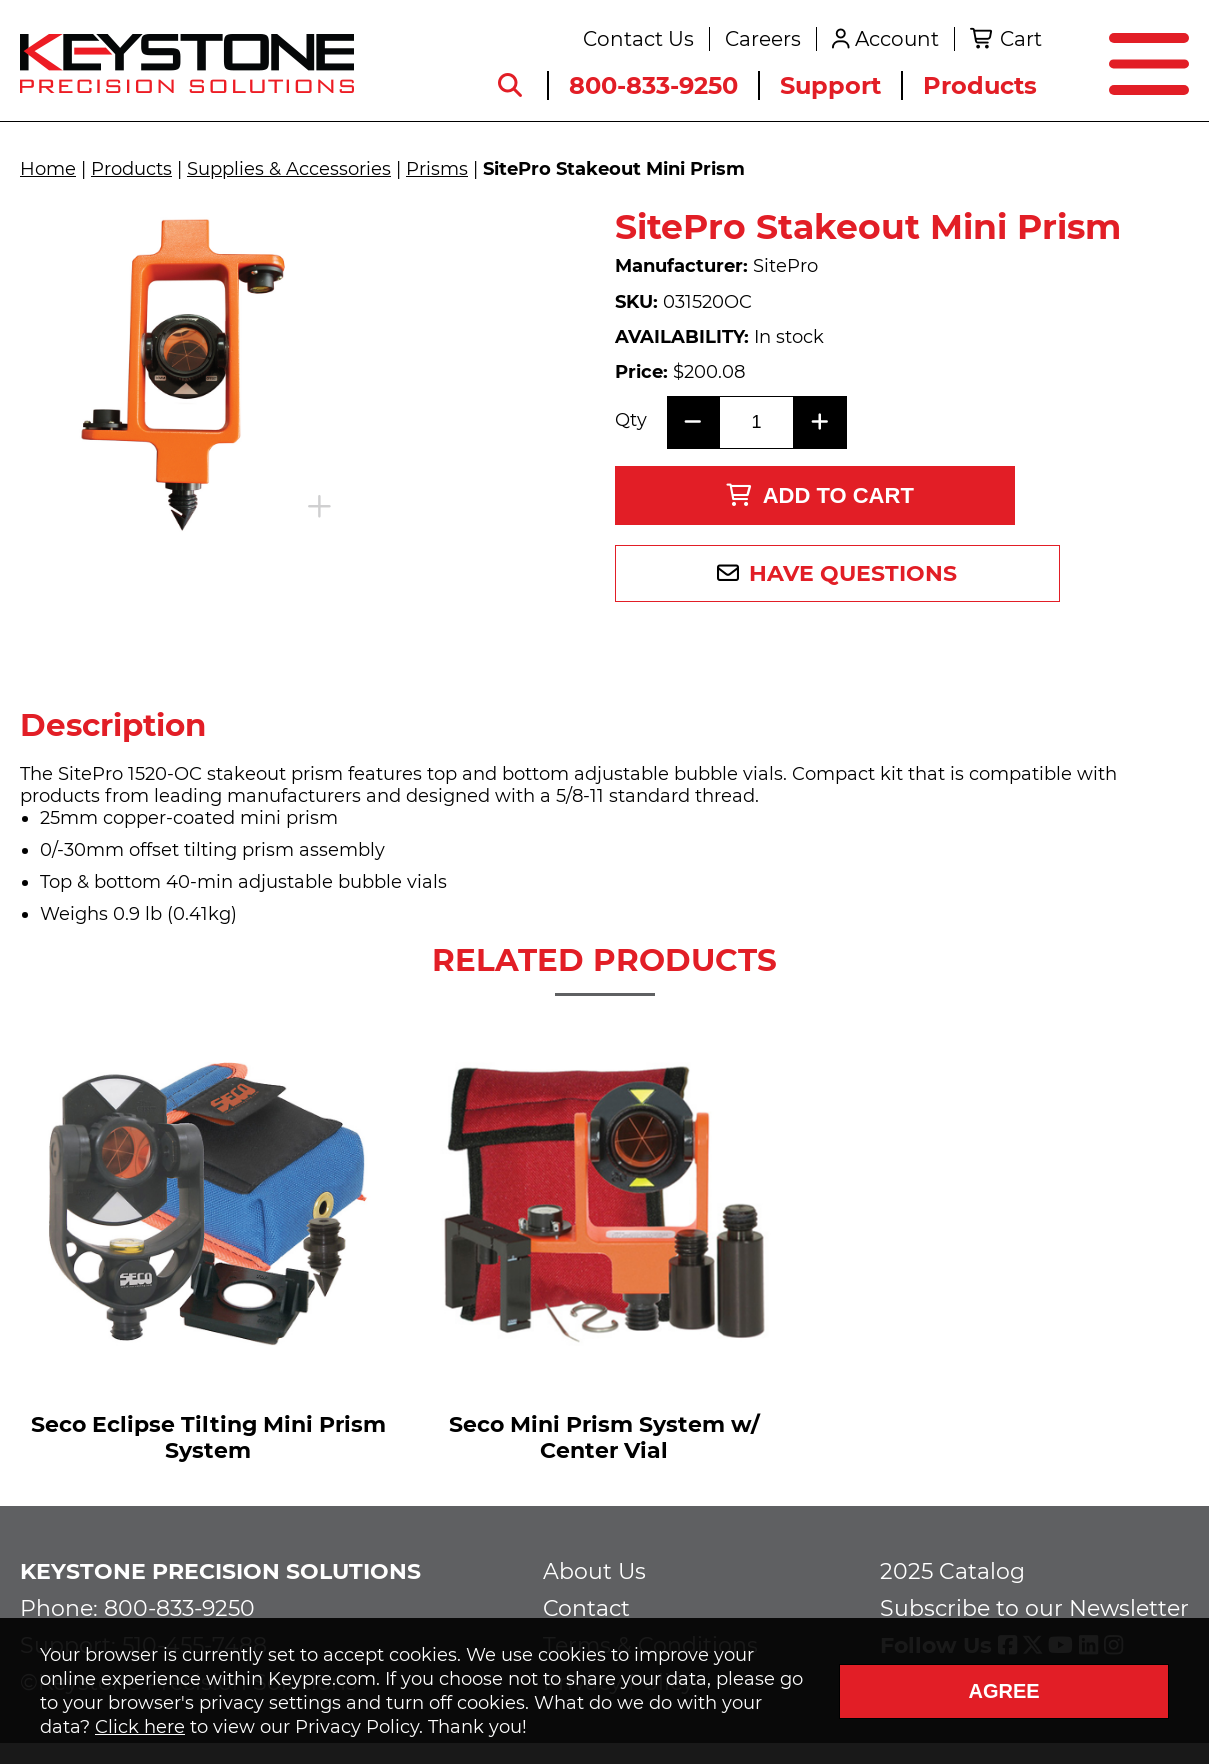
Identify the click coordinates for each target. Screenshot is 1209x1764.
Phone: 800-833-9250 (137, 1616)
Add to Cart (819, 469)
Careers (755, 42)
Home (48, 169)
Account (889, 42)
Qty (631, 399)
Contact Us (630, 42)
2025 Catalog (952, 1579)
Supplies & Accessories (289, 169)
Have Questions (831, 547)
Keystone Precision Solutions (220, 1579)
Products (972, 88)
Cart (1013, 42)
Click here (140, 1727)
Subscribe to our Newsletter (1034, 1616)
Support (822, 88)
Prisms (437, 169)
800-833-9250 (645, 88)
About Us (594, 1579)
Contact (586, 1616)
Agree (1003, 1691)
